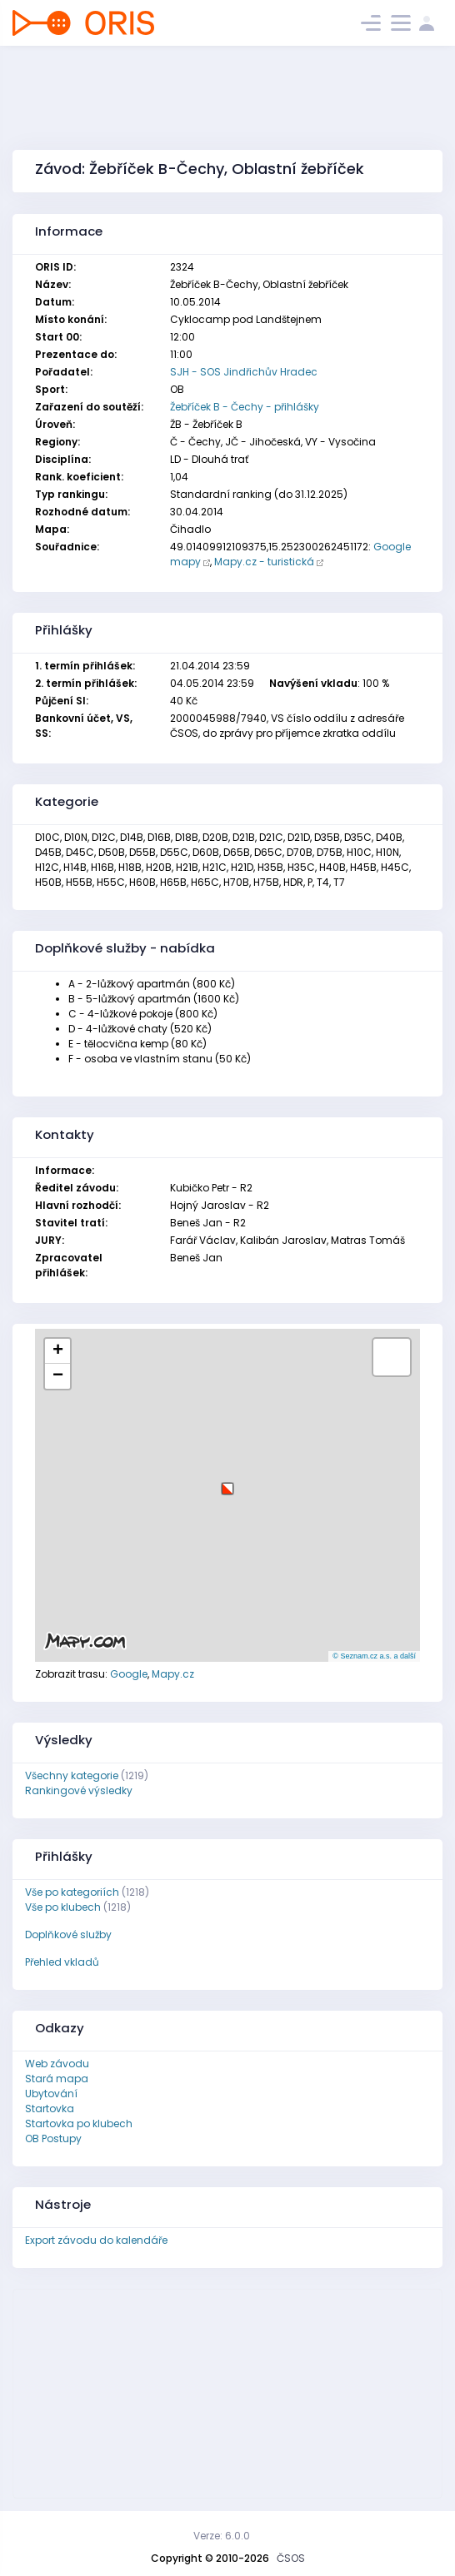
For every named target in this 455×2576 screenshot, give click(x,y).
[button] (227, 1482)
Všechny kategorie (71, 1775)
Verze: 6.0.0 (221, 2536)
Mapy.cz (173, 1674)
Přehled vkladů (62, 1962)
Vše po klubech (63, 1907)
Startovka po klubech (78, 2123)
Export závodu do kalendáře (96, 2240)
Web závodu (57, 2063)
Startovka (49, 2108)
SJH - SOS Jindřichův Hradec (244, 372)
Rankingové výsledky (78, 1790)
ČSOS (291, 2558)
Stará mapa (56, 2078)
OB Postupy (53, 2138)
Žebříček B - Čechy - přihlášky (244, 407)
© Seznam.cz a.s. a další (374, 1656)
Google (129, 1674)
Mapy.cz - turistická (264, 561)
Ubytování (51, 2093)
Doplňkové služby (68, 1934)
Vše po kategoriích (72, 1892)
